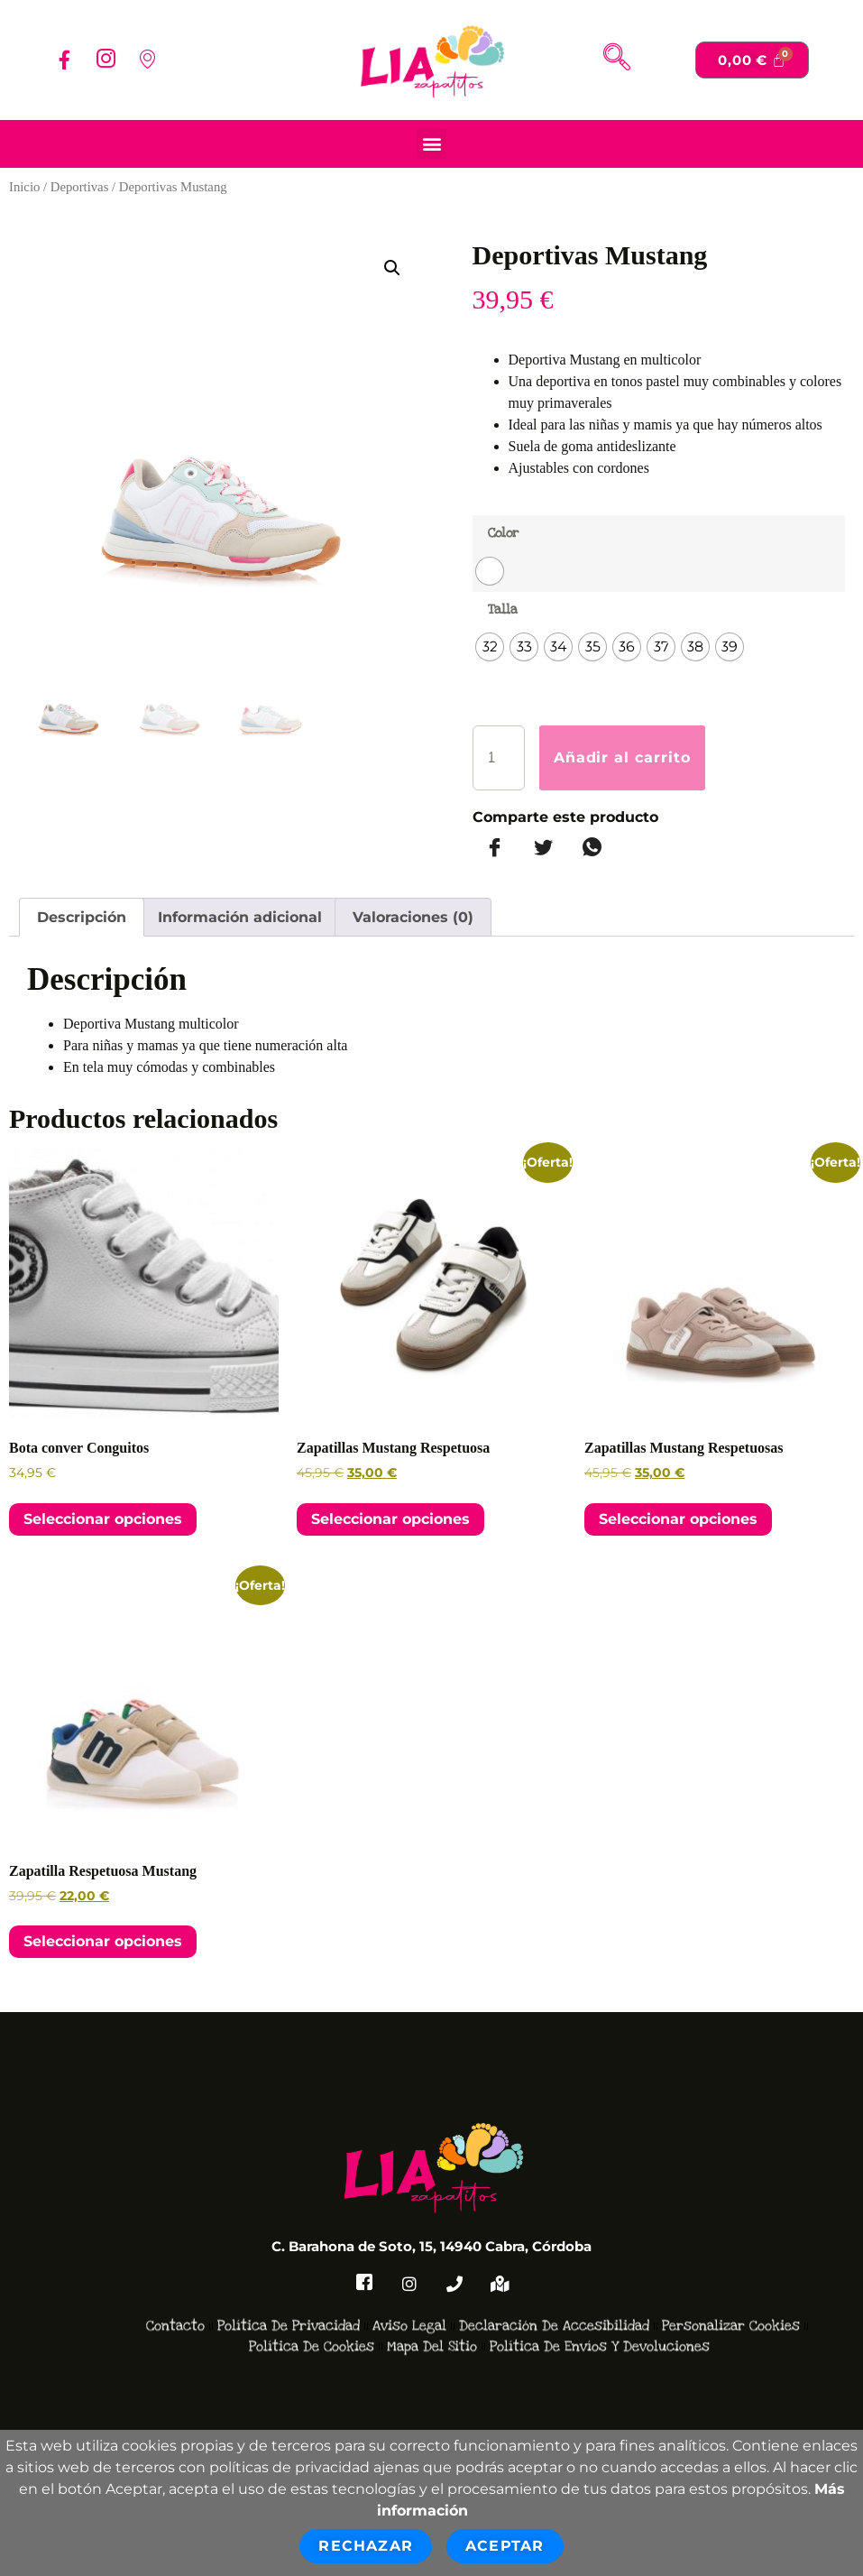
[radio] (489, 571)
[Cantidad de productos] (499, 757)
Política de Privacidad (288, 2281)
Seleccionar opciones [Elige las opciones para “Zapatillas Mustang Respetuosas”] (678, 1519)
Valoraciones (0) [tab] (413, 917)
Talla (503, 609)
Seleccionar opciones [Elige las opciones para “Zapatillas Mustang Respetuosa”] (390, 1519)
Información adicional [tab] (240, 917)
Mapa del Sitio (432, 2301)
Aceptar (504, 2545)
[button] (431, 144)
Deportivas (79, 187)
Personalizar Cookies (731, 2281)
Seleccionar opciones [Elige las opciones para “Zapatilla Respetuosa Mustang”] (102, 1941)
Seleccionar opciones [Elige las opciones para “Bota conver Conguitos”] (102, 1519)
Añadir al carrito (623, 757)
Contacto (175, 2281)
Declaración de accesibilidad (554, 2281)
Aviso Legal (409, 2281)
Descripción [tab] (81, 917)
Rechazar (365, 2545)
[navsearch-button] (617, 60)
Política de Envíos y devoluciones (600, 2301)
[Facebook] (64, 59)
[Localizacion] (147, 59)
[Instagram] (105, 59)
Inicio (24, 187)
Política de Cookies (311, 2301)
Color (503, 532)
